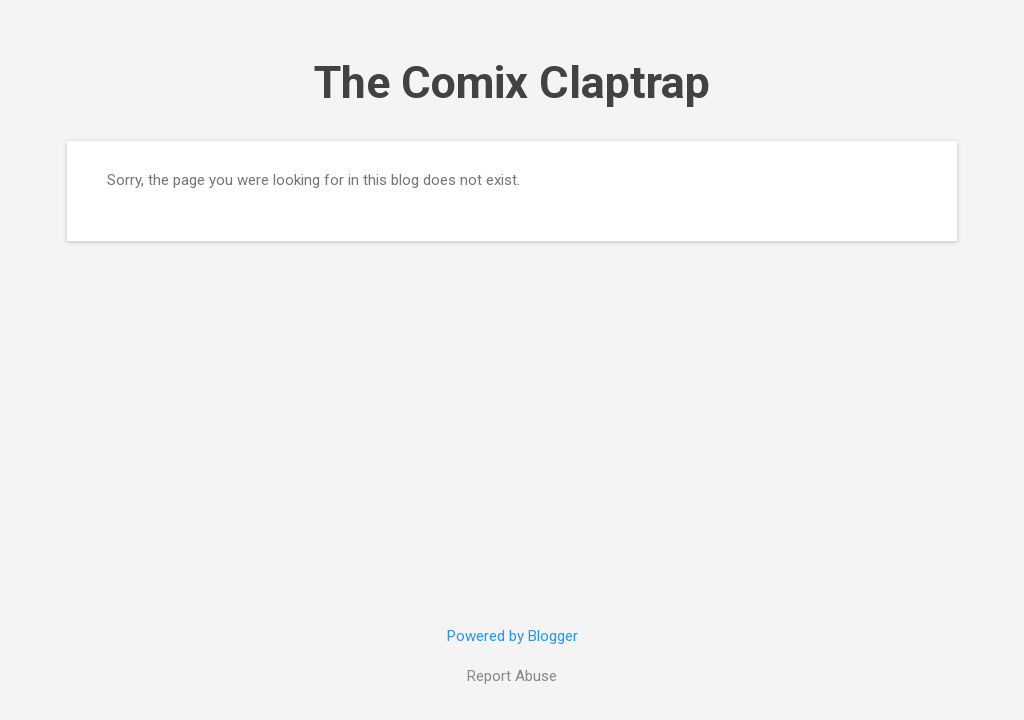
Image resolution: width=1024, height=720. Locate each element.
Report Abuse (512, 676)
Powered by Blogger (512, 636)
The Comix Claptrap (512, 82)
